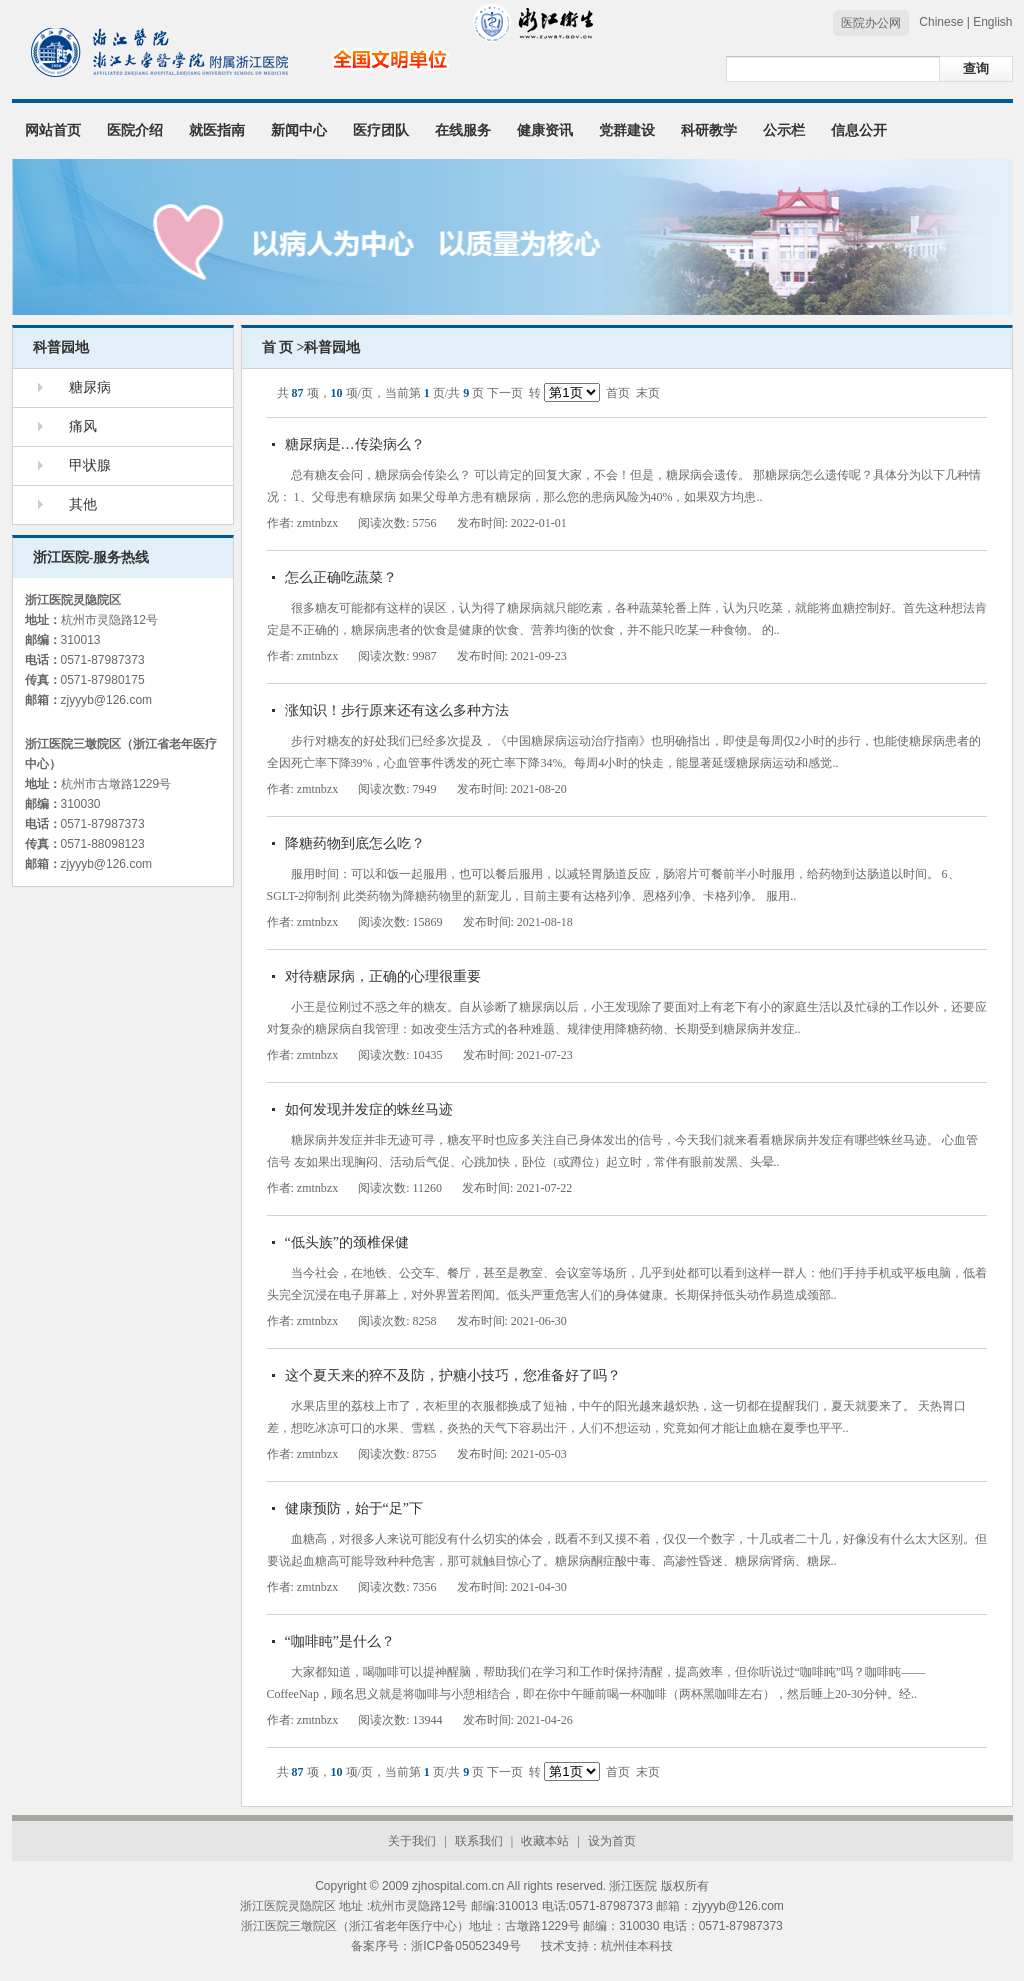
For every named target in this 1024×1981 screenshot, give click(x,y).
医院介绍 (135, 130)
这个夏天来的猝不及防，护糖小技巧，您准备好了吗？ (453, 1375)
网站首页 (53, 130)
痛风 (83, 426)
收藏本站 (545, 1841)
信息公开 (859, 130)
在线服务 (463, 130)
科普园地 (61, 347)
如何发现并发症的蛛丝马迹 (369, 1109)
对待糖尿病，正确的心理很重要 (383, 976)
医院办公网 (871, 23)
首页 (618, 393)
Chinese (941, 22)
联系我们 (479, 1841)
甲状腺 (90, 465)
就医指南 (217, 130)
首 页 (278, 347)
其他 (83, 504)
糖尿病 (90, 387)
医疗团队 (381, 130)
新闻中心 (299, 130)
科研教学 (709, 130)
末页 (648, 393)
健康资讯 (545, 130)
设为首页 (612, 1841)
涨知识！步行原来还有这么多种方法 (397, 710)
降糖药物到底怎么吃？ (355, 843)
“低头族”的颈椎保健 (347, 1242)
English (992, 22)
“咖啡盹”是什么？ (340, 1641)
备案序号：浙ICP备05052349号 (435, 1946)
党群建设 (627, 130)
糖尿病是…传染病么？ (355, 444)
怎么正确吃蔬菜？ (341, 577)
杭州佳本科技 (637, 1946)
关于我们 (412, 1841)
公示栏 (784, 130)
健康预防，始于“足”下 (354, 1508)
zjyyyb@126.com (107, 700)
